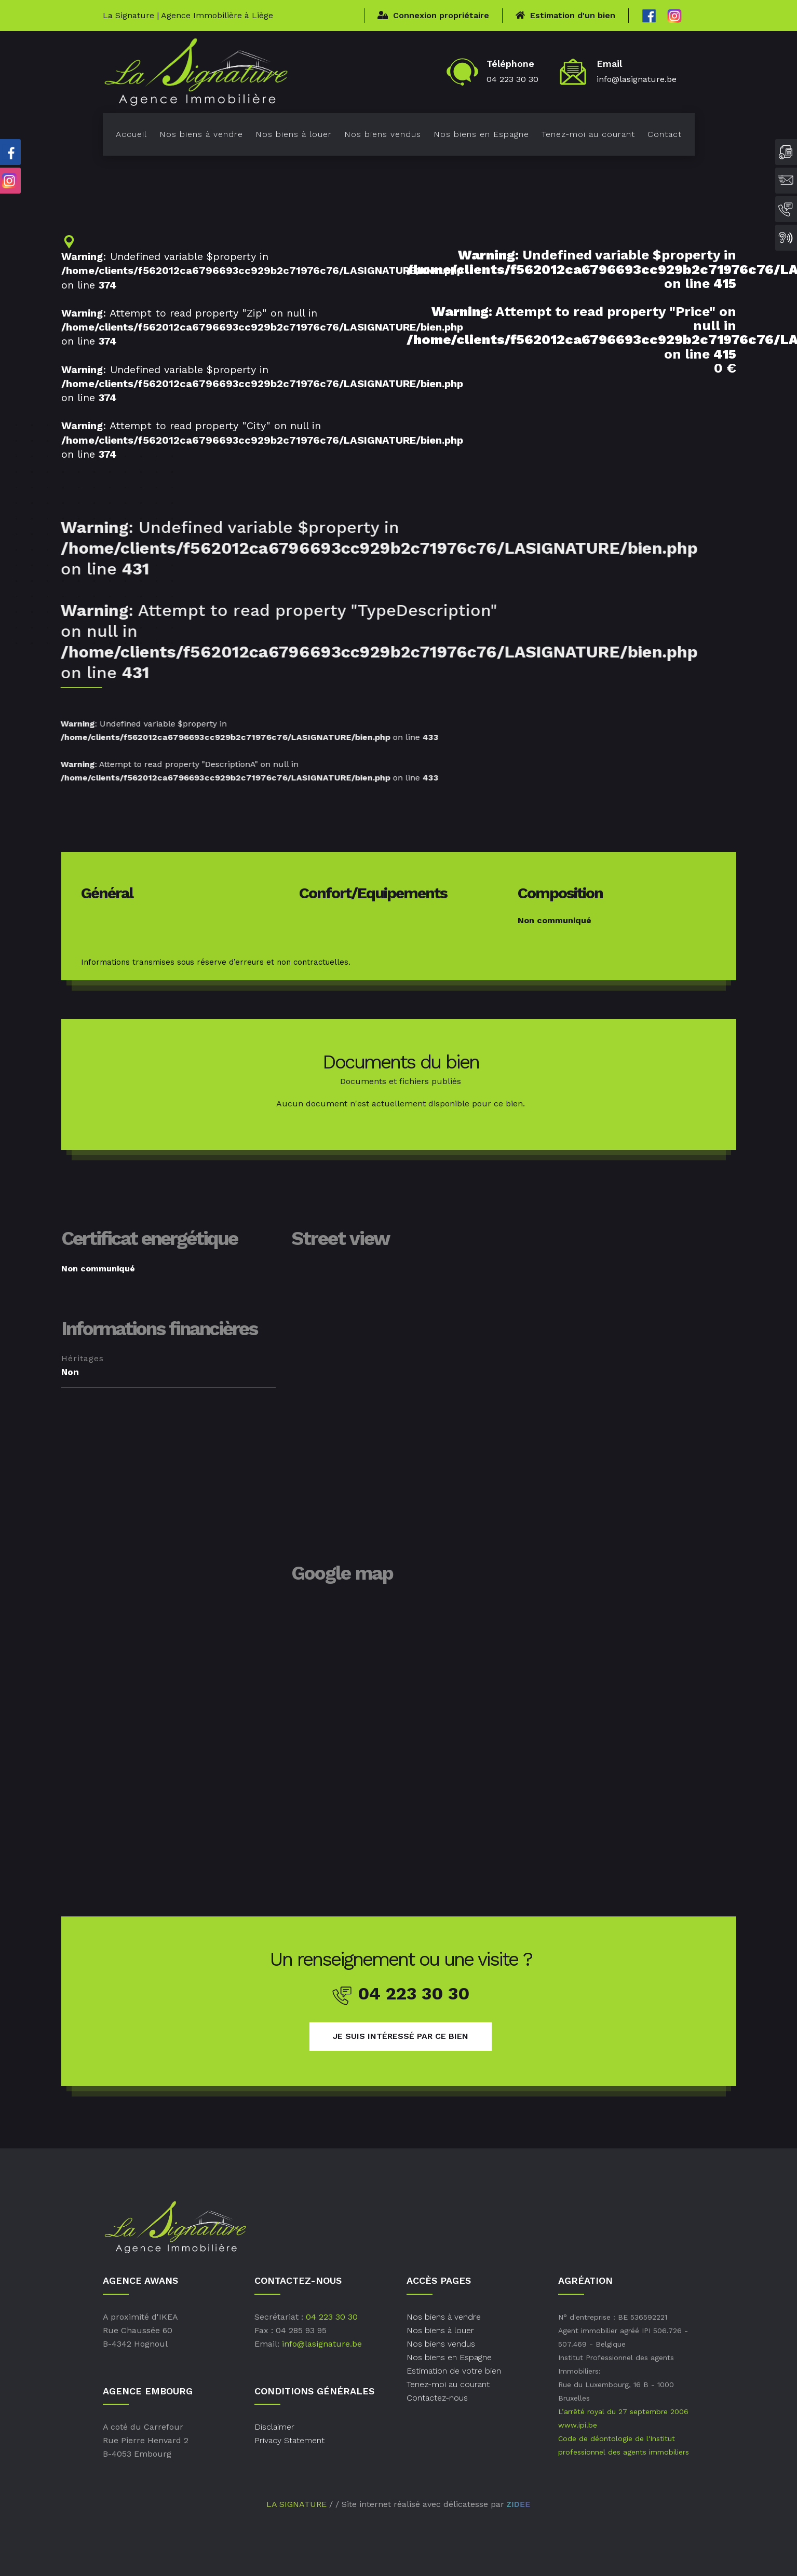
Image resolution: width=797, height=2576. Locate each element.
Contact (664, 134)
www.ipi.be (577, 2425)
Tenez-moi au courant (588, 134)
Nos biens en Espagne (481, 134)
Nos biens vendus (382, 134)
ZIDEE (519, 2504)
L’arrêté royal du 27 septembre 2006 (623, 2411)
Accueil (131, 134)
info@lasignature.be (637, 79)
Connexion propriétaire (433, 15)
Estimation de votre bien (454, 2371)
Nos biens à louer (293, 134)
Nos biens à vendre (201, 134)
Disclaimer (274, 2427)
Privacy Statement (289, 2440)
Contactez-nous (437, 2398)
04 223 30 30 (512, 79)
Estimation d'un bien (565, 15)
